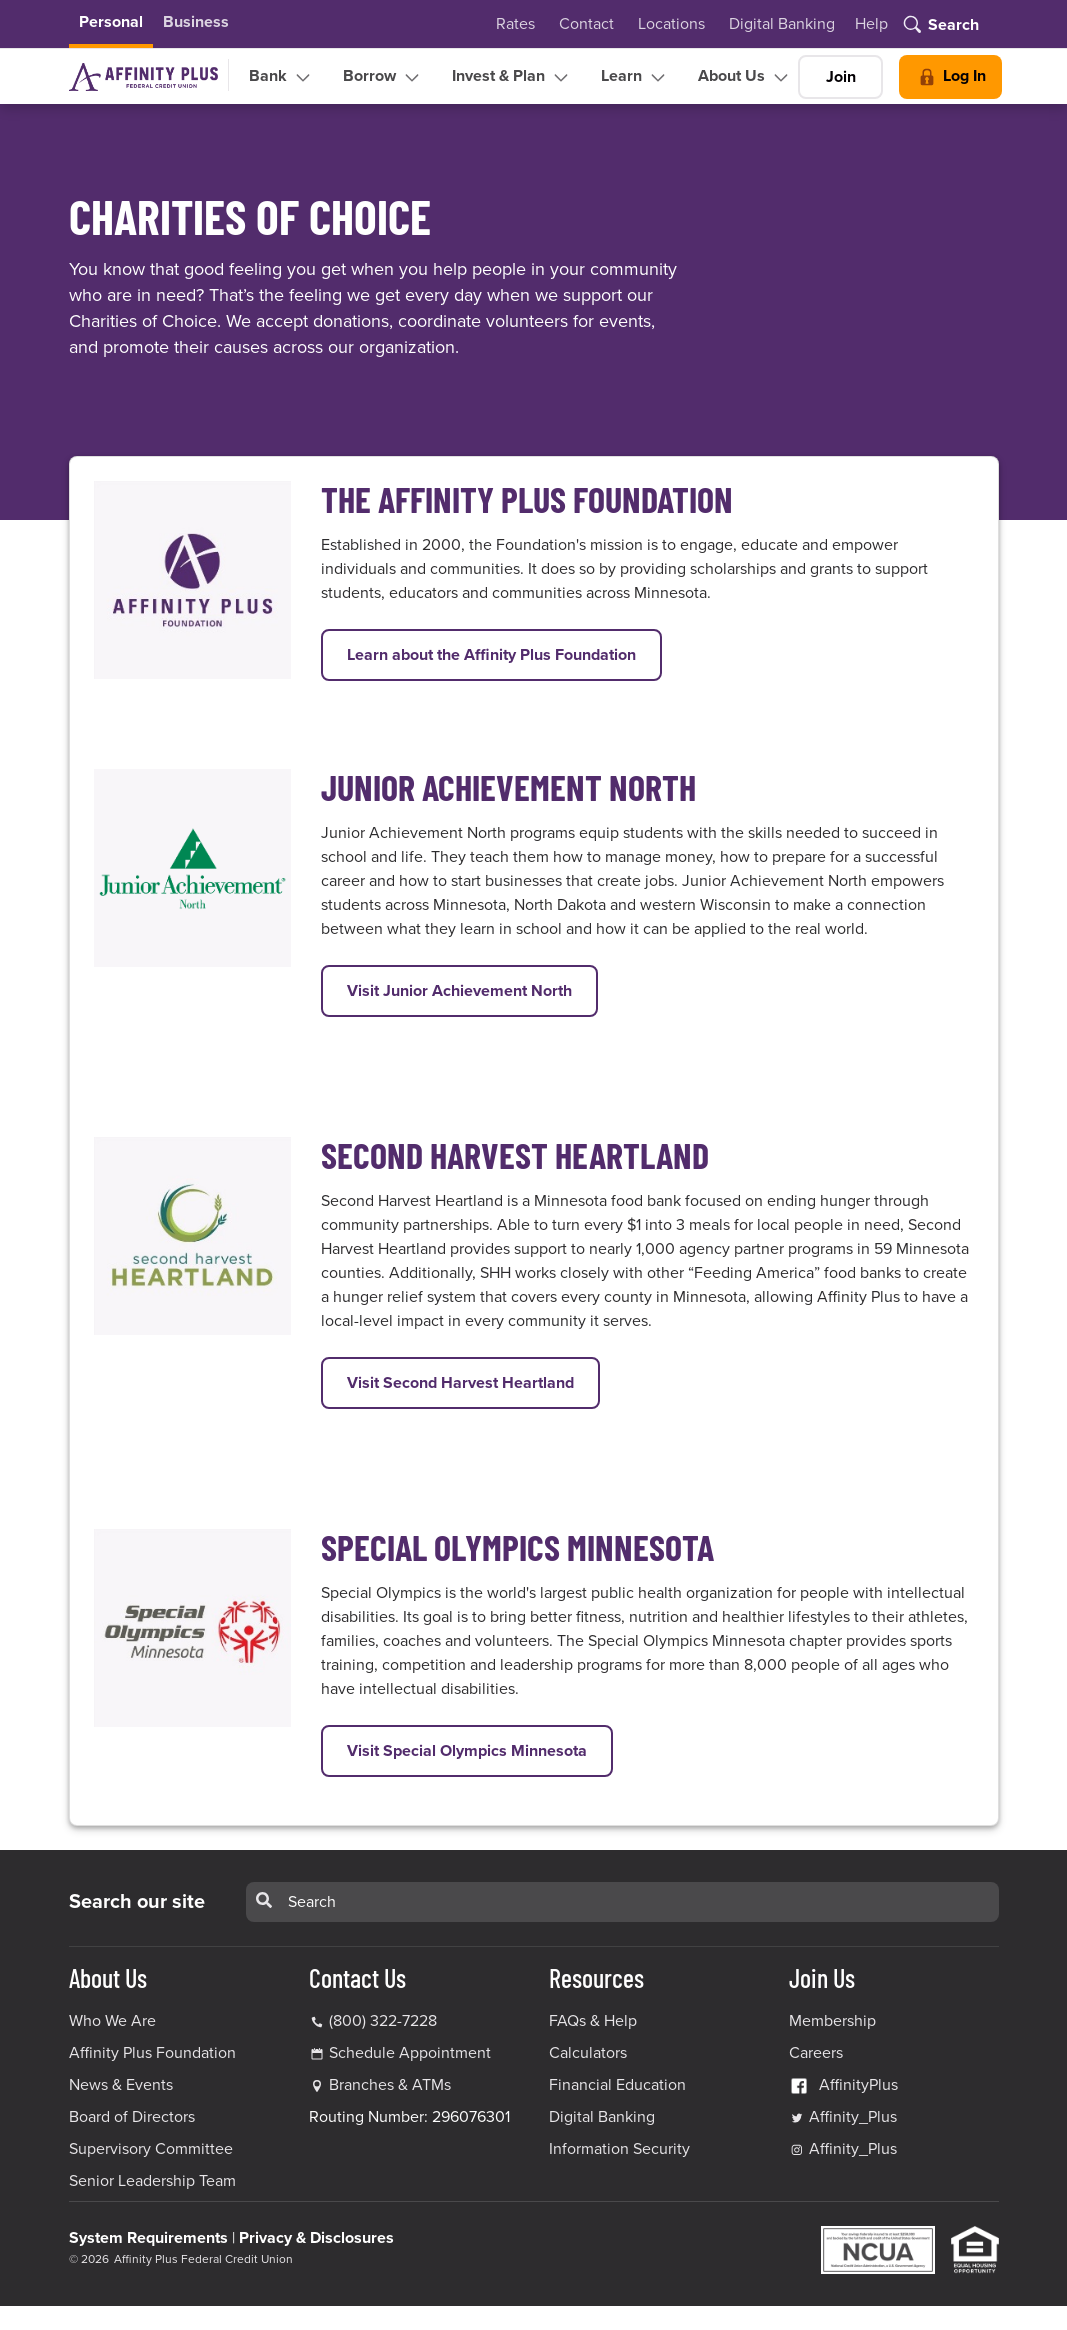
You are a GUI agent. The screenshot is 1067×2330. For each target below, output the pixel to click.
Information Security (619, 2149)
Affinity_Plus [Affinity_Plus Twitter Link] (843, 2117)
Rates (515, 24)
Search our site (137, 1902)
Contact (586, 24)
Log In (950, 77)
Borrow (383, 77)
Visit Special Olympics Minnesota (480, 1749)
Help (871, 24)
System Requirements (148, 2238)
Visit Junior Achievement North (472, 989)
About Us (745, 77)
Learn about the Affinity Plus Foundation (504, 653)
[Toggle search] (939, 26)
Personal (111, 22)
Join (841, 77)
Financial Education (617, 2085)
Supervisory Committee (151, 2149)
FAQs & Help (593, 2021)
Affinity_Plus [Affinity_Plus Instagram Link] (843, 2149)
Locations (671, 24)
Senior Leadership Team (152, 2181)
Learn (635, 77)
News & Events (121, 2085)
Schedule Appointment (410, 2053)
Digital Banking (782, 24)
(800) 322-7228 (373, 2021)
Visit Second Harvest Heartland (473, 1381)
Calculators (588, 2053)
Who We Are (112, 2021)
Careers (816, 2053)
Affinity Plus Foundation (152, 2053)
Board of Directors (132, 2117)
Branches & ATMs (390, 2085)
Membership (832, 2021)
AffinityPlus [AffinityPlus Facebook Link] (843, 2085)
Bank (282, 77)
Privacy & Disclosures (316, 2238)
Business (196, 22)
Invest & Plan (512, 77)
